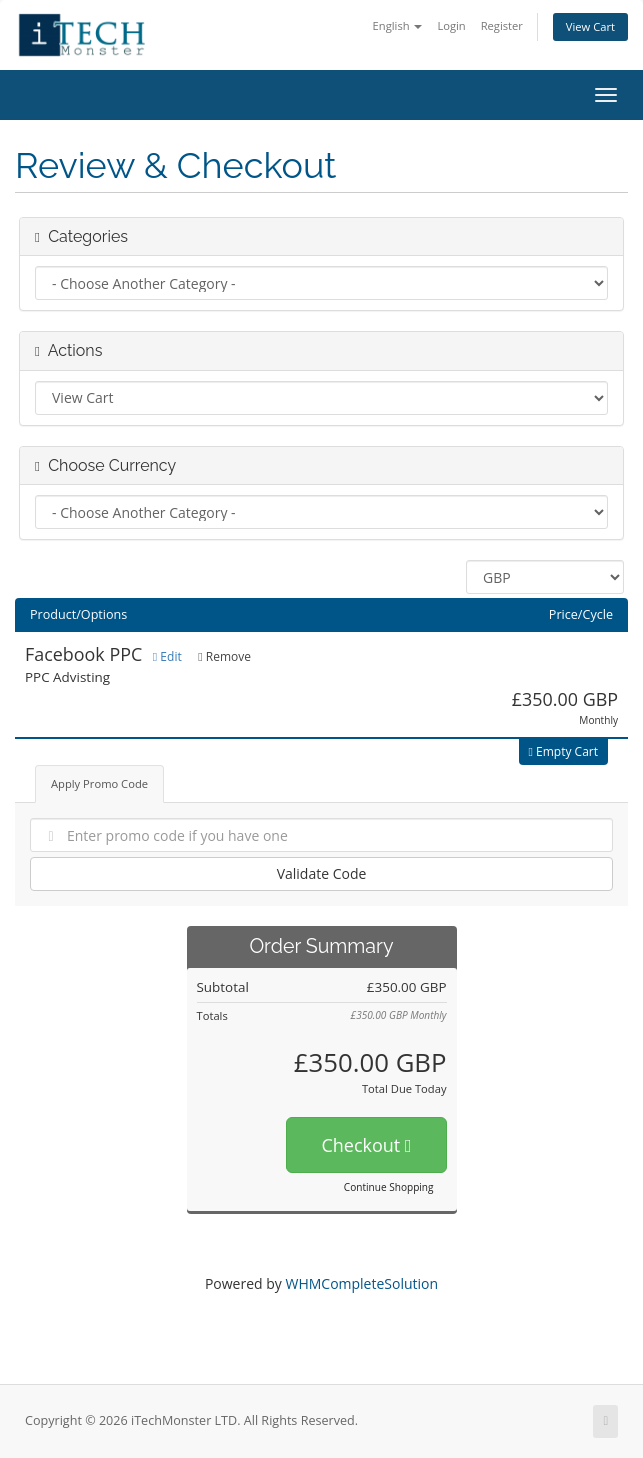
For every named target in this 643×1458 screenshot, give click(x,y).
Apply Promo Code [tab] (99, 783)
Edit (167, 656)
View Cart (590, 26)
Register (502, 25)
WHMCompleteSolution (361, 1283)
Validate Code (322, 873)
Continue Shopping (389, 1187)
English (398, 25)
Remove (224, 656)
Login (451, 25)
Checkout (366, 1145)
